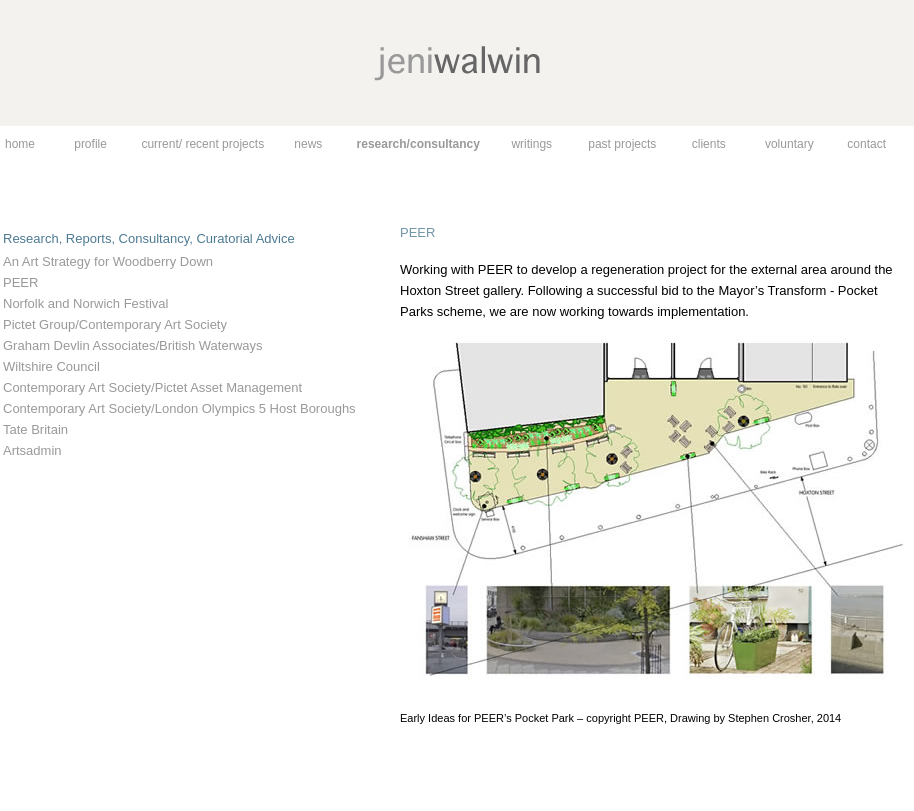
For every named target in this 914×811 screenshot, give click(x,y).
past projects (622, 144)
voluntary (789, 144)
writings (531, 144)
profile (90, 144)
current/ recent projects (202, 144)
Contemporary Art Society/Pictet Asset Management (152, 387)
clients (709, 144)
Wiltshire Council (51, 366)
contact (866, 144)
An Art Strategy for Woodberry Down (108, 261)
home (20, 144)
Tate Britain (35, 429)
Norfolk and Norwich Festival (85, 303)
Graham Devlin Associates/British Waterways (133, 345)
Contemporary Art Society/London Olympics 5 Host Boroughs (179, 408)
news (308, 144)
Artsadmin (32, 450)
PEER (20, 282)
